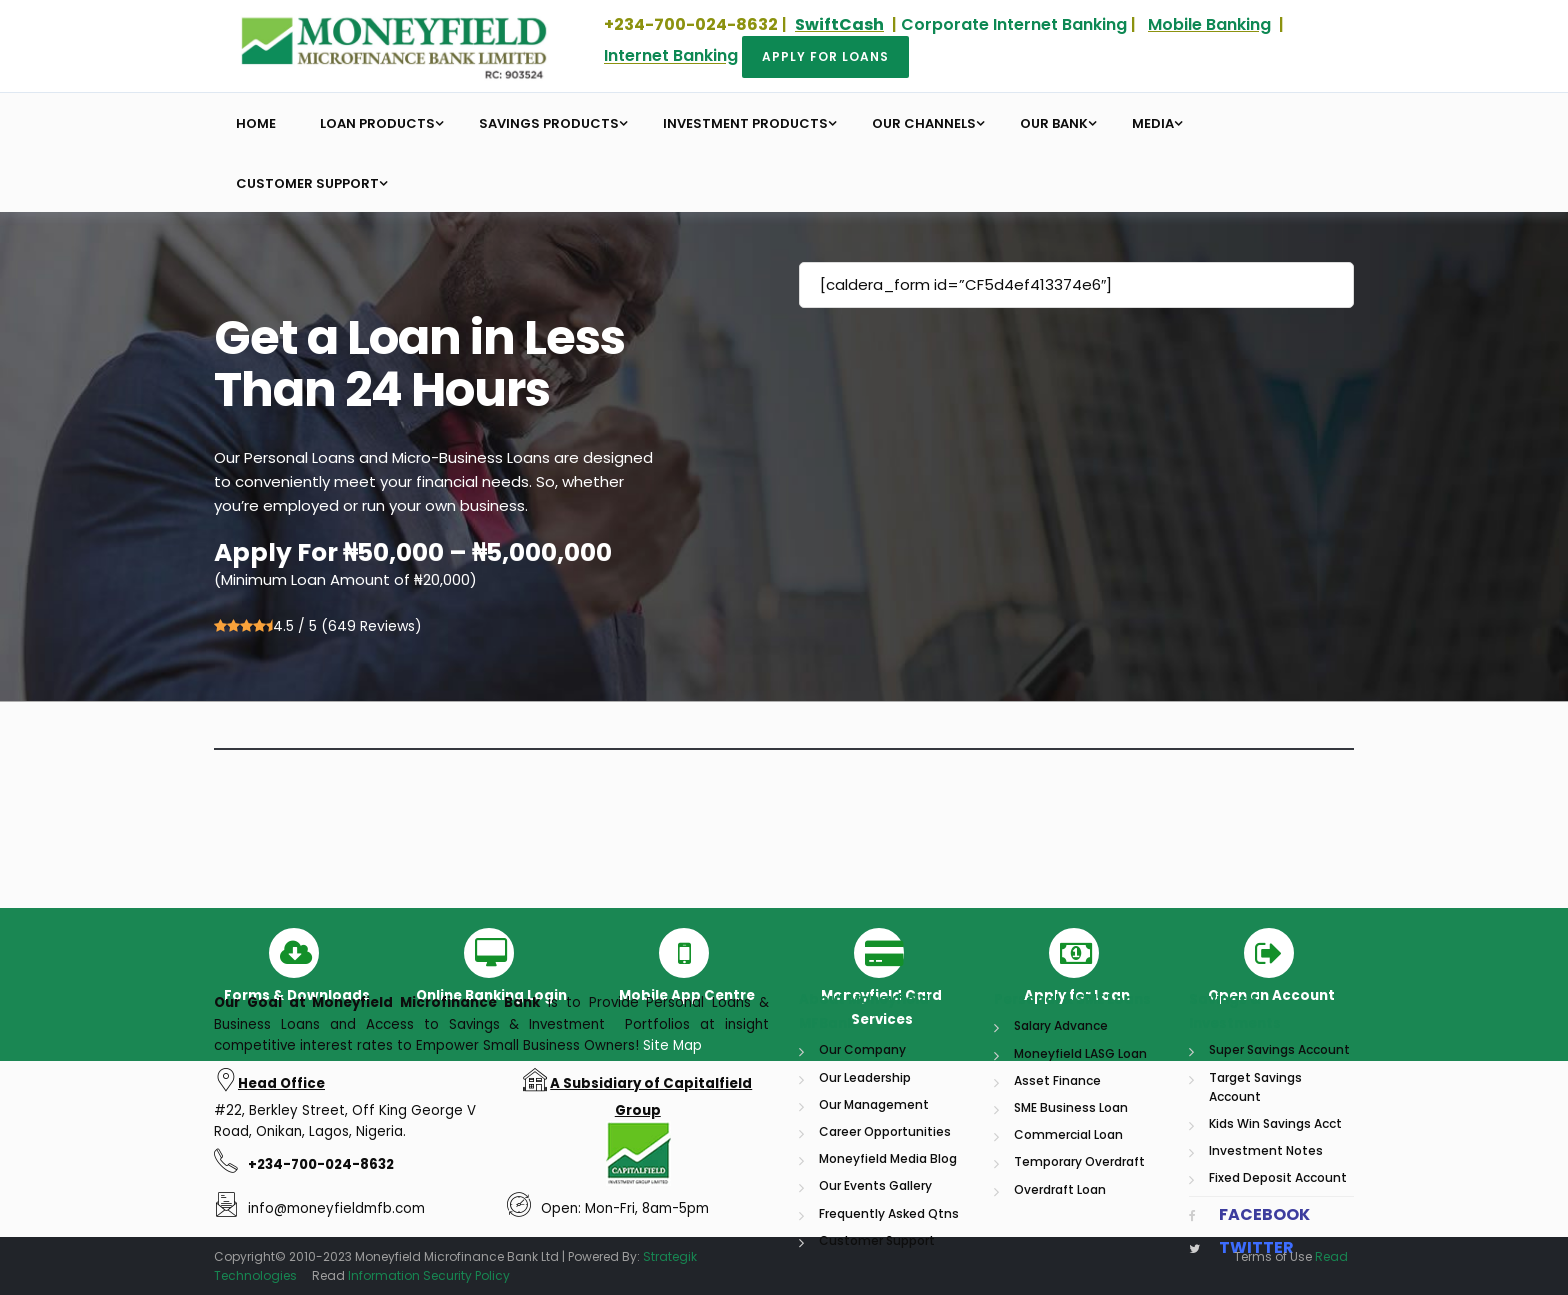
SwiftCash (839, 24)
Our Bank (1054, 123)
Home (256, 123)
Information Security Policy (429, 1275)
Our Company (862, 1178)
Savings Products (549, 123)
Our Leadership (865, 1205)
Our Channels (924, 123)
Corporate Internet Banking (1014, 24)
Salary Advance (1061, 1154)
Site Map (672, 1173)
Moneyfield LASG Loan (1080, 1181)
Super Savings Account (1279, 1178)
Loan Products (377, 123)
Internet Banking (671, 56)
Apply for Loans (825, 56)
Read (1331, 1256)
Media (1153, 123)
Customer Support (307, 183)
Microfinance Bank (470, 1131)
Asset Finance (1057, 1208)
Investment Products (745, 123)
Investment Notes (1266, 1278)
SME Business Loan (1071, 1235)
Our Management (874, 1232)
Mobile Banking (1209, 24)
